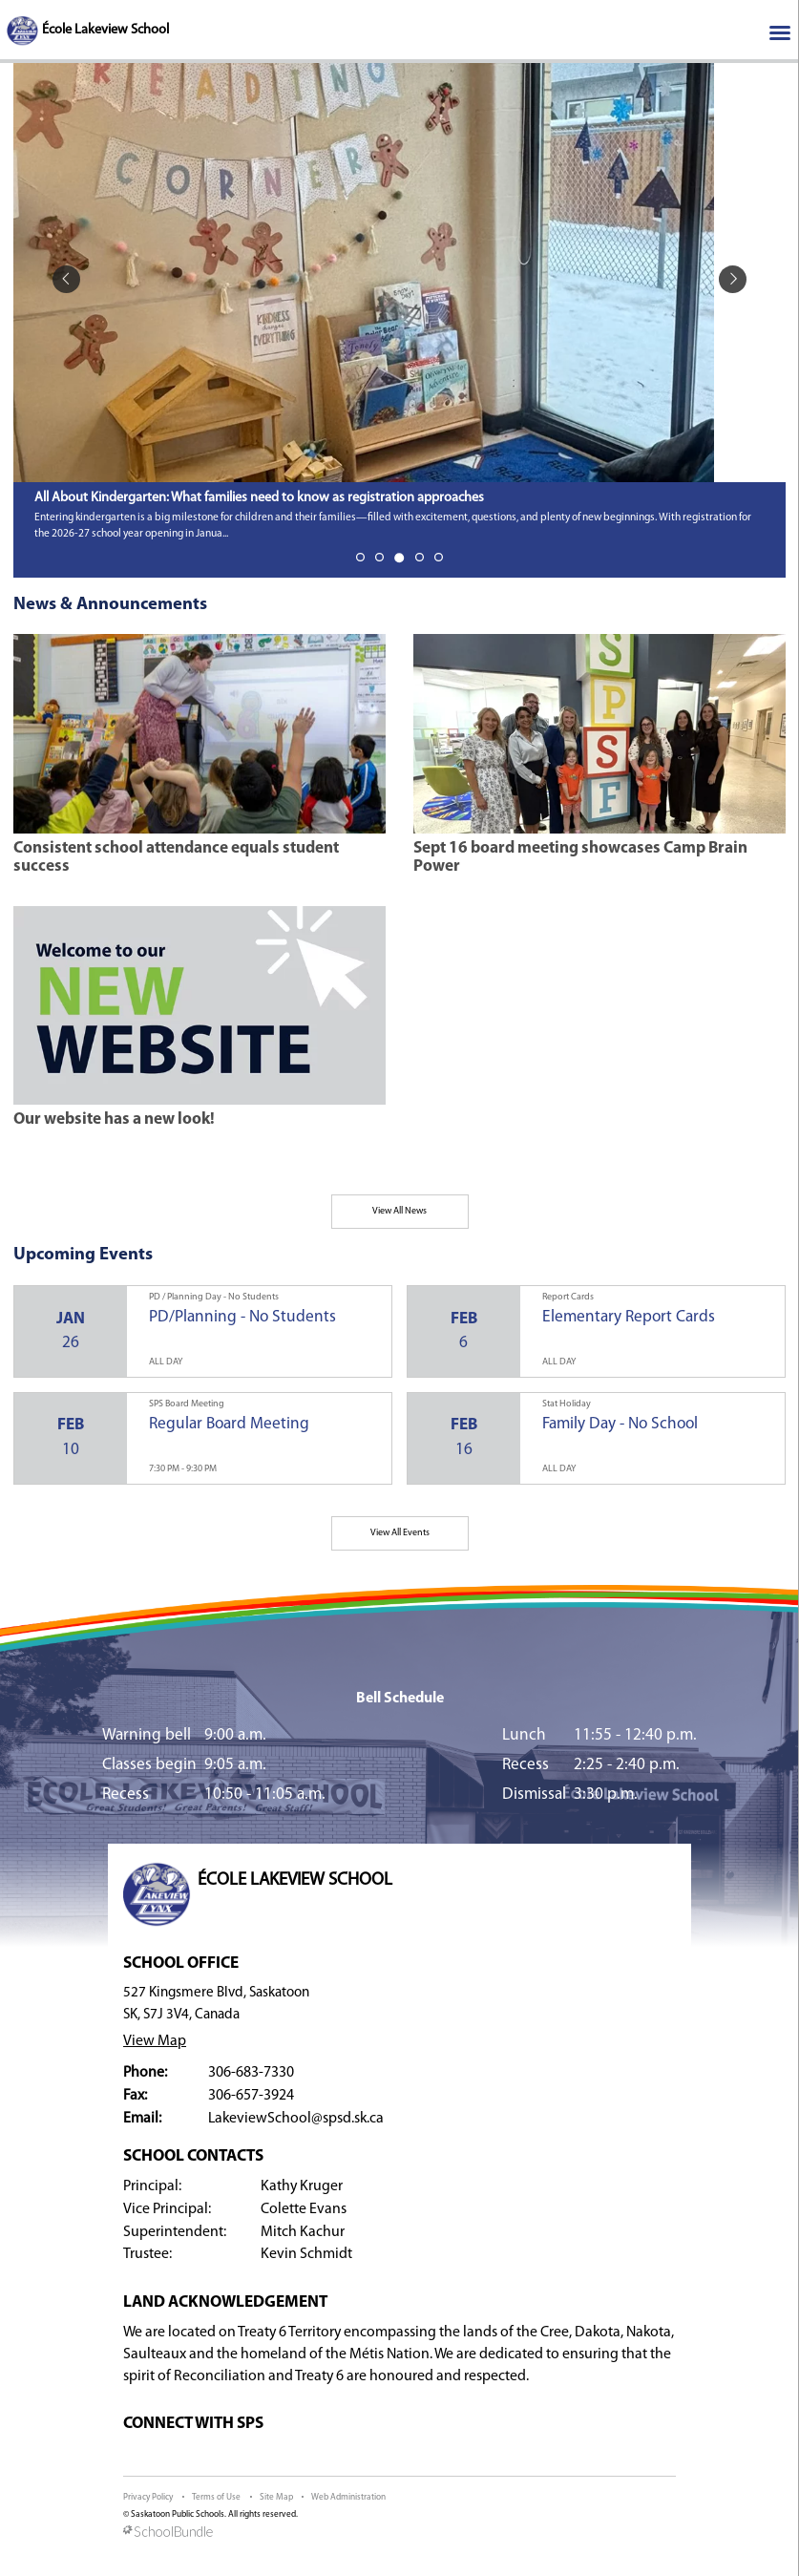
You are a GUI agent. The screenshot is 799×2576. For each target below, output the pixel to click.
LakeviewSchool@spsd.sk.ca (296, 2118)
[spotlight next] (732, 279)
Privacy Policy (148, 2497)
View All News (399, 1211)
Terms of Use (216, 2497)
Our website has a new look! (114, 1119)
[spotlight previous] (66, 279)
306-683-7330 (251, 2072)
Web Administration (348, 2497)
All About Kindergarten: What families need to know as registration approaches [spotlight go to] (259, 498)
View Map (154, 2041)
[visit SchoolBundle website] (399, 2533)
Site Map (276, 2497)
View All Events (400, 1533)
